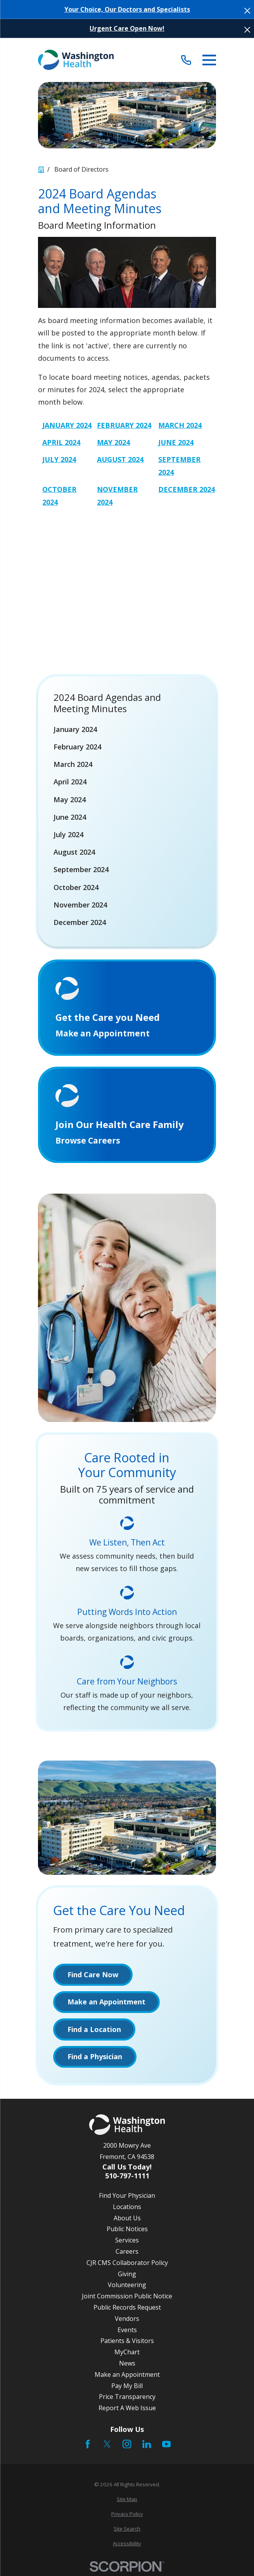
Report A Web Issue (127, 2411)
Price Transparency (127, 2399)
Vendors (127, 2321)
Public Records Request (127, 2310)
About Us (127, 2221)
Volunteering (127, 2288)
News (127, 2366)
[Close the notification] (247, 11)
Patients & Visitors (127, 2344)
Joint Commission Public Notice (127, 2299)
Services (127, 2243)
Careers (127, 2254)
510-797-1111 (127, 2178)
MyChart (127, 2355)
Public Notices (127, 2232)
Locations (127, 2210)
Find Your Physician (127, 2198)
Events (127, 2332)
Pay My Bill (127, 2388)
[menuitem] (127, 729)
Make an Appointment (127, 2377)
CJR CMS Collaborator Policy (127, 2265)
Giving (127, 2276)
